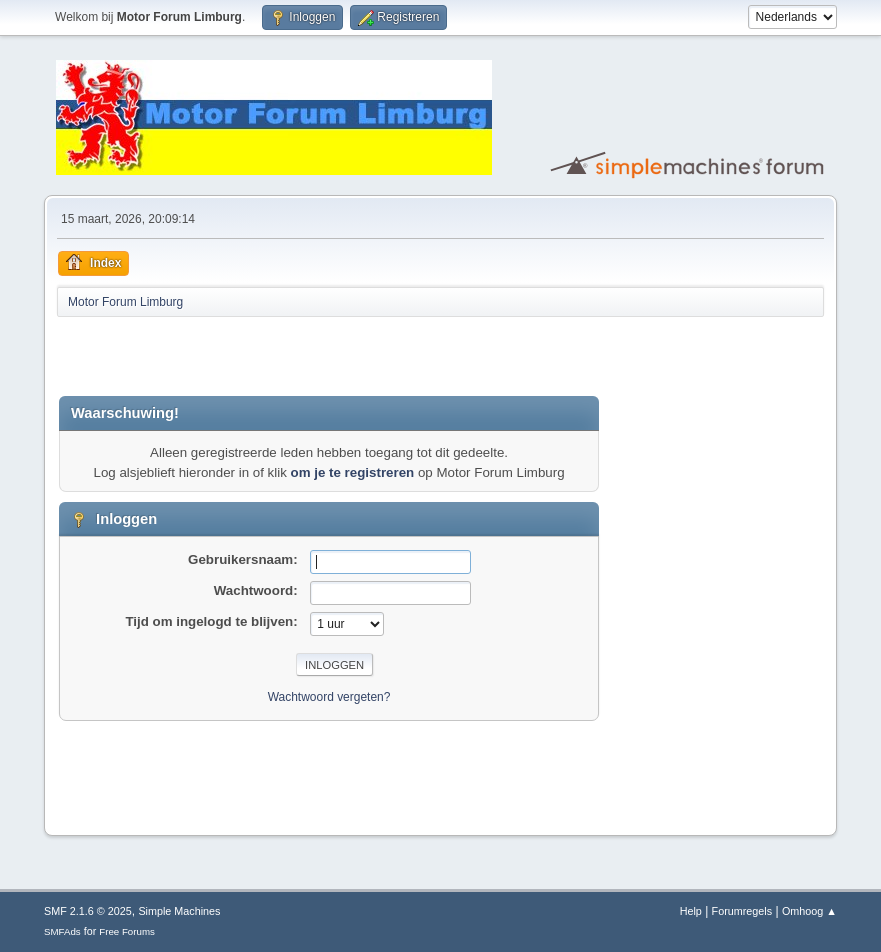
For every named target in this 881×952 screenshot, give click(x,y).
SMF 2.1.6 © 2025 (88, 911)
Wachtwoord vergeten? (329, 697)
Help (691, 911)
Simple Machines (179, 911)
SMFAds (62, 931)
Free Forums (127, 931)
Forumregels (742, 911)
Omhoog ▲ (809, 911)
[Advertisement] (293, 356)
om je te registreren (353, 472)
